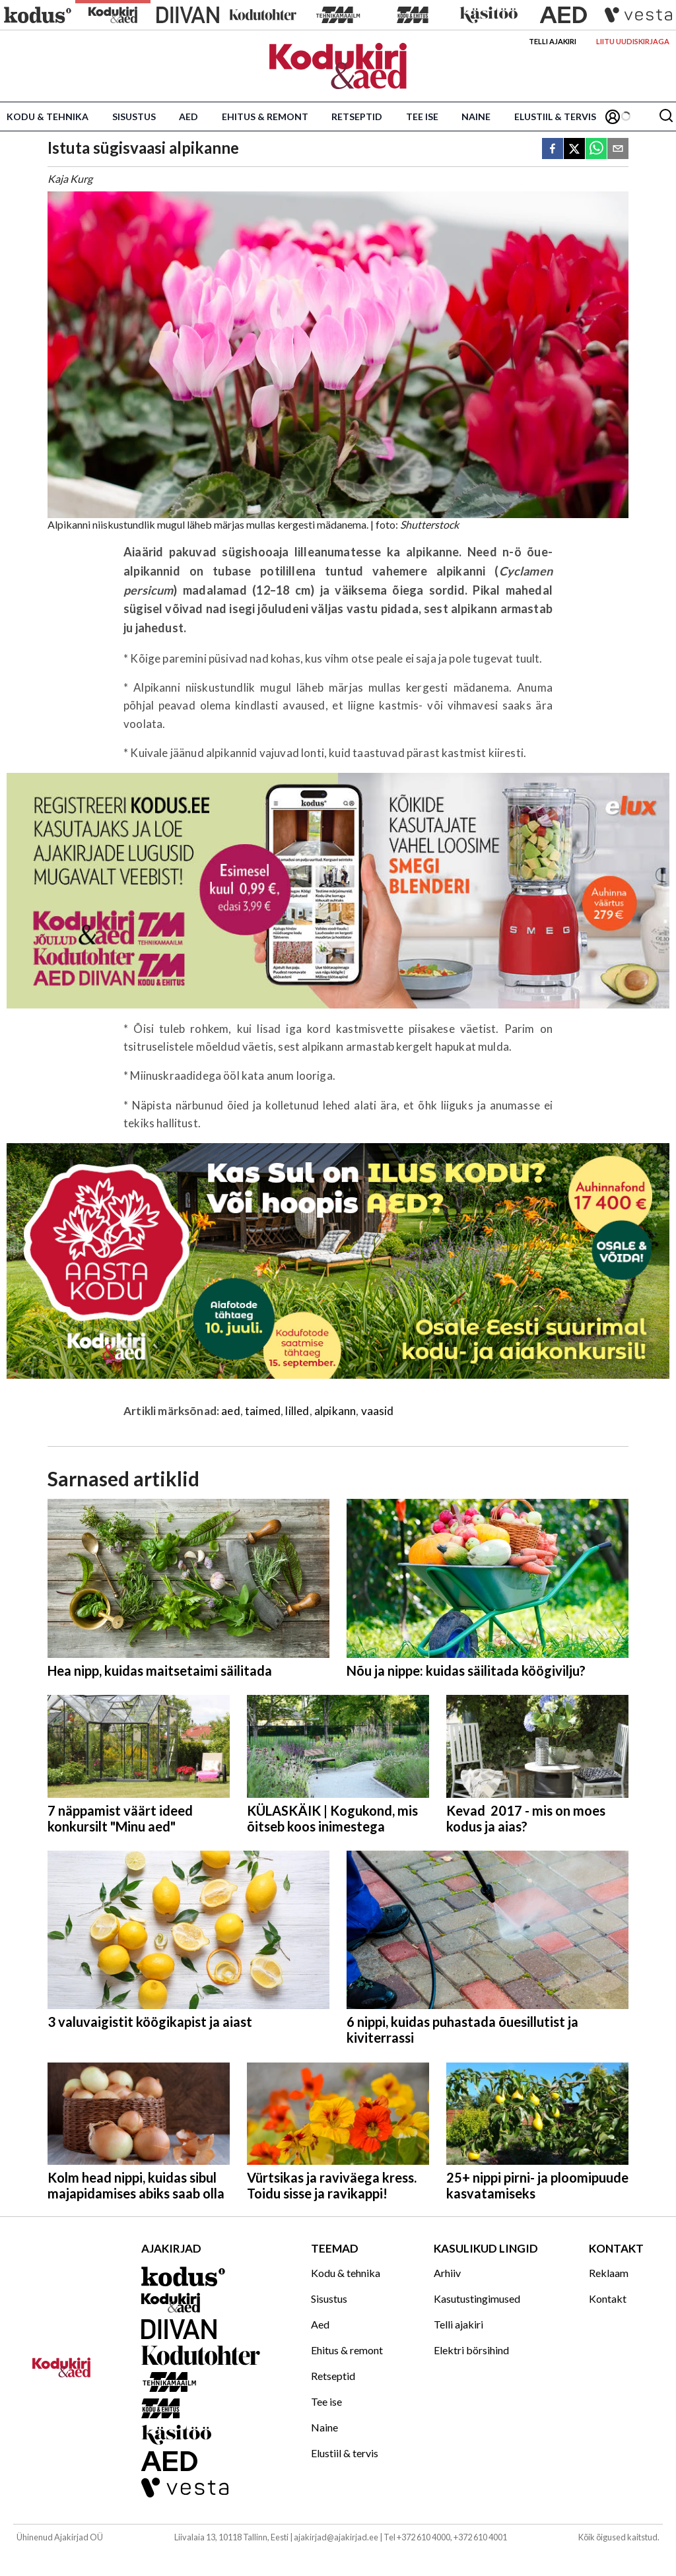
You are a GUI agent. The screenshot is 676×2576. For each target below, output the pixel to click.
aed (230, 1411)
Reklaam (608, 2272)
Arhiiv (447, 2272)
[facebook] (552, 149)
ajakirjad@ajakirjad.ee (336, 2537)
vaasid (377, 1411)
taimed (263, 1411)
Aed (188, 116)
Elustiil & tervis (555, 116)
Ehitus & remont (265, 116)
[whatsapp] (596, 149)
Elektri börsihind (471, 2350)
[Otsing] (666, 116)
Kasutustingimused (477, 2298)
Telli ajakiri (552, 41)
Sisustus (134, 116)
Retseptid (356, 116)
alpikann (335, 1411)
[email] (617, 149)
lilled (297, 1411)
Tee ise (422, 116)
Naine (475, 116)
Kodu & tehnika (47, 116)
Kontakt (607, 2298)
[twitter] (574, 149)
